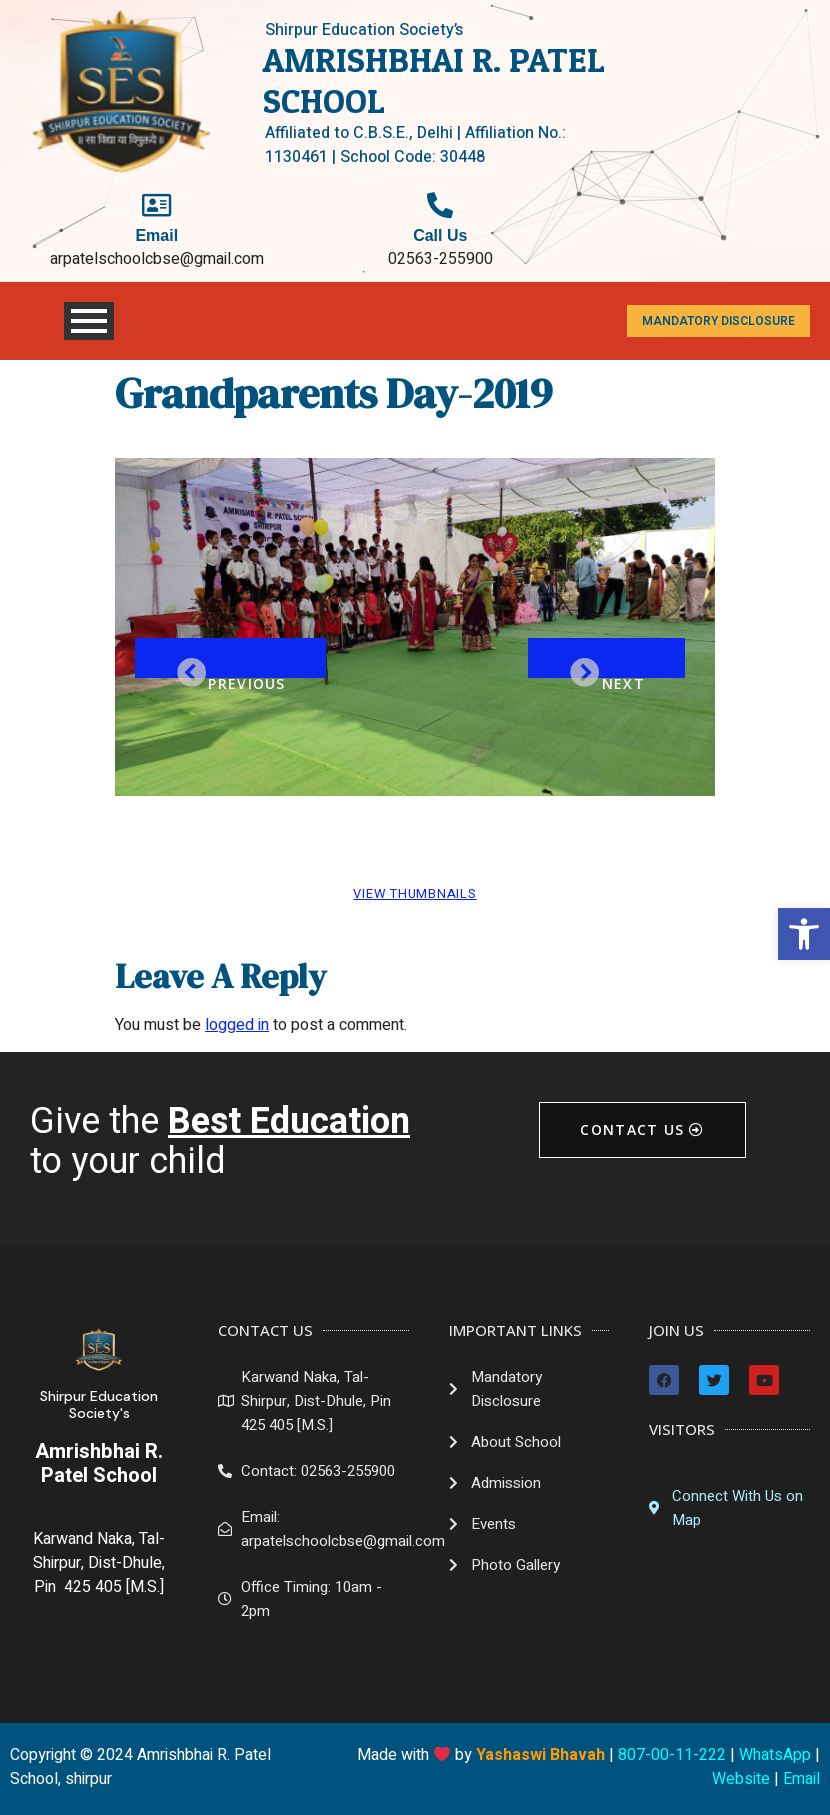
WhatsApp (775, 1755)
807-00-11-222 (672, 1755)
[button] (804, 934)
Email (801, 1779)
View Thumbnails (414, 893)
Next (623, 676)
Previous (246, 676)
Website (741, 1779)
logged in (237, 1025)
